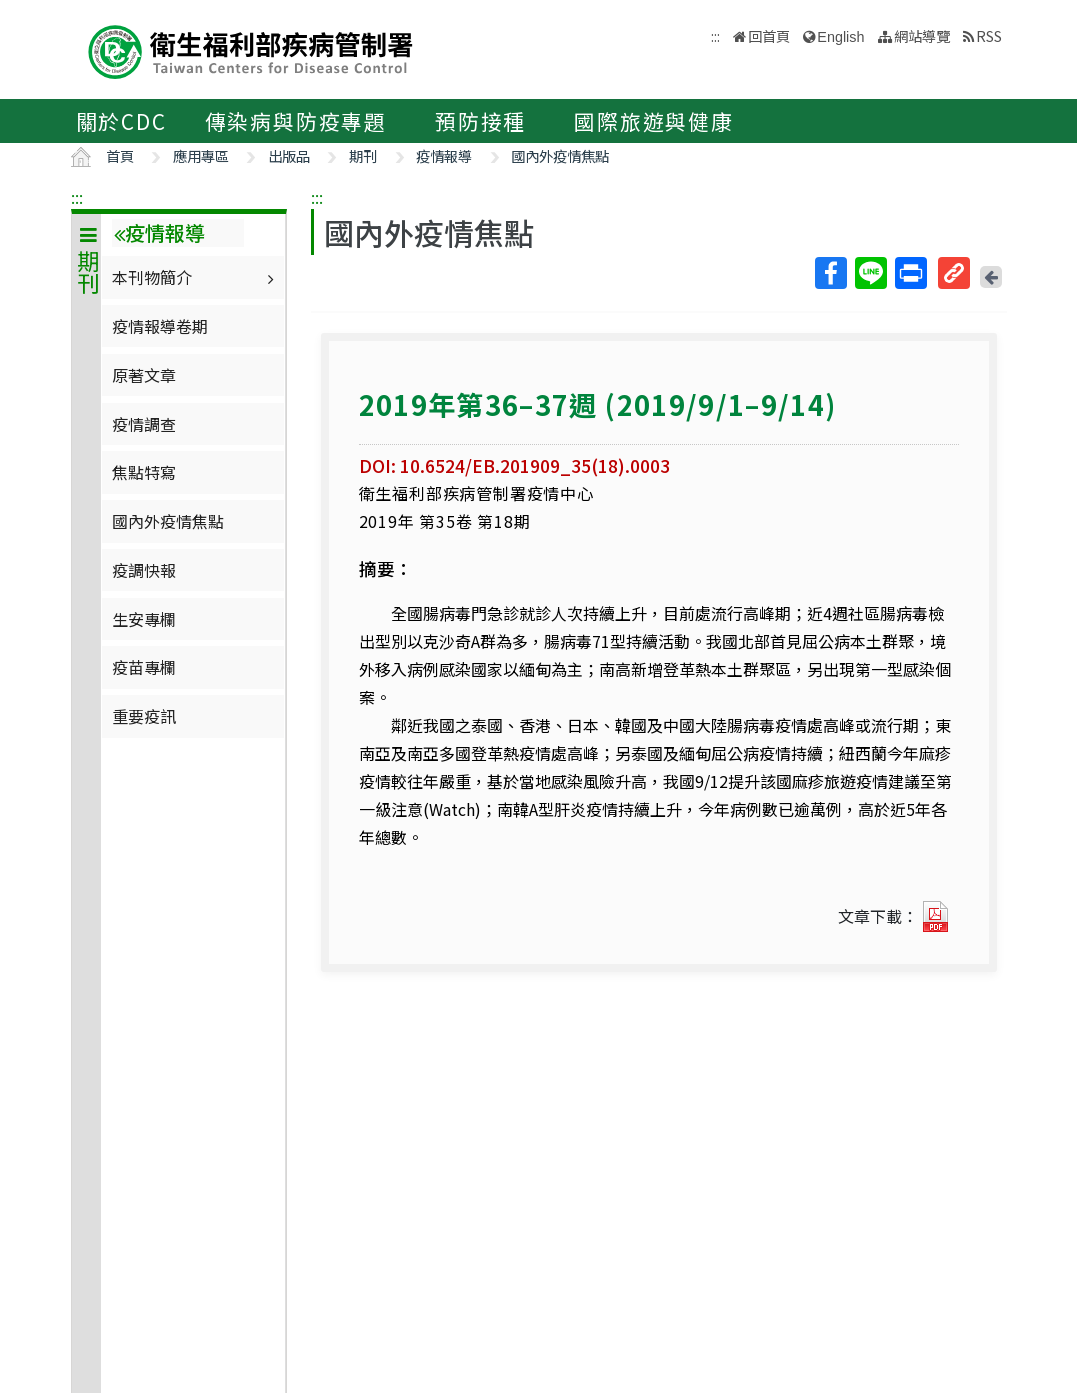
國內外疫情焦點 (560, 155)
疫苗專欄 (144, 667)
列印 (910, 273)
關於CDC (121, 121)
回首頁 (769, 35)
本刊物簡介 (195, 277)
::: (77, 197)
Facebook (830, 273)
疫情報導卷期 (160, 326)
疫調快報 (144, 570)
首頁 (120, 155)
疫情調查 (144, 424)
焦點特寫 (144, 472)
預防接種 (480, 121)
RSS (989, 35)
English (840, 37)
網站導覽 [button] (922, 35)
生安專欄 (144, 619)
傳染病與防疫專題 (296, 121)
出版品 (289, 155)
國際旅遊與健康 (654, 121)
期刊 (363, 155)
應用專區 (201, 155)
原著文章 (144, 375)
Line (870, 273)
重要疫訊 (144, 716)
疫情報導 (444, 155)
